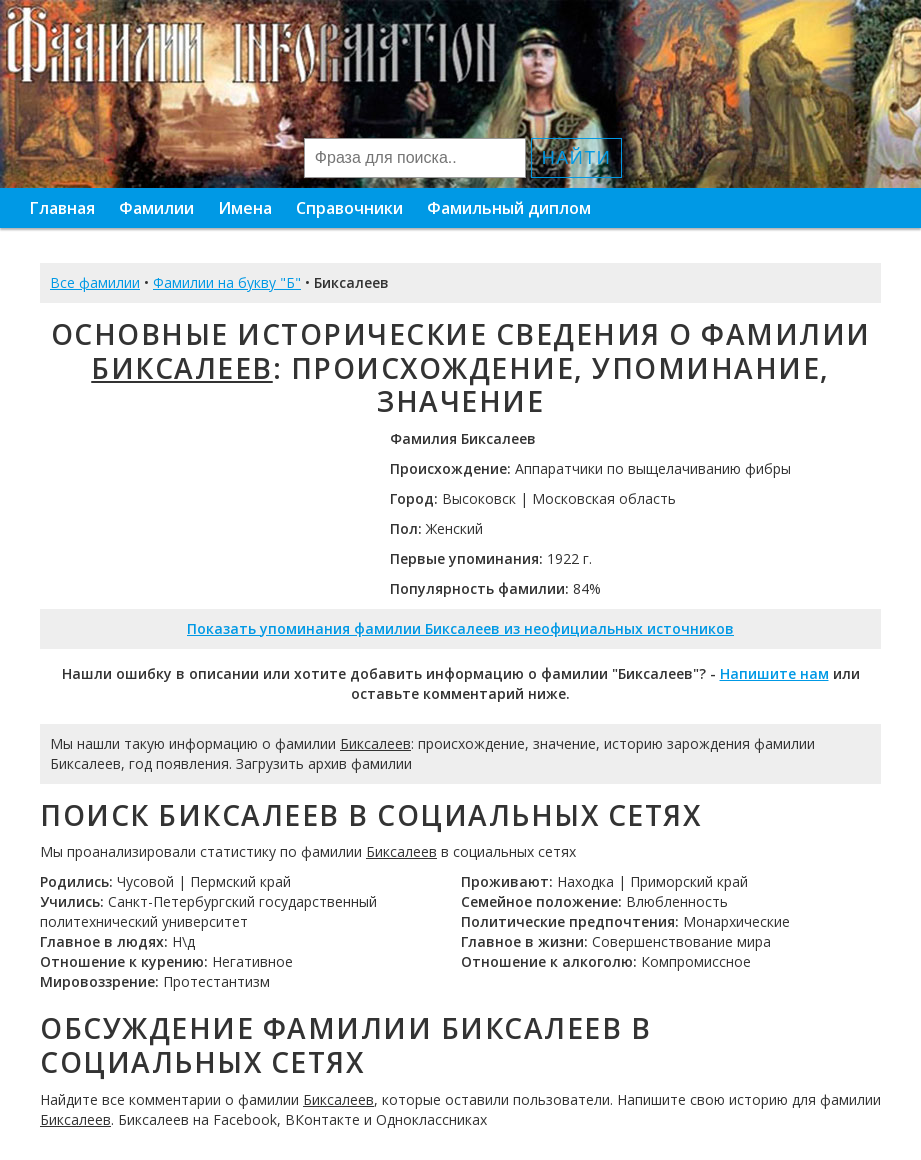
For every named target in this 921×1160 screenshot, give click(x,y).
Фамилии (156, 208)
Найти (576, 158)
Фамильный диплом (509, 208)
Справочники (349, 208)
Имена (245, 208)
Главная (62, 208)
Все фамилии (95, 282)
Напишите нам (774, 673)
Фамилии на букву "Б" (227, 282)
